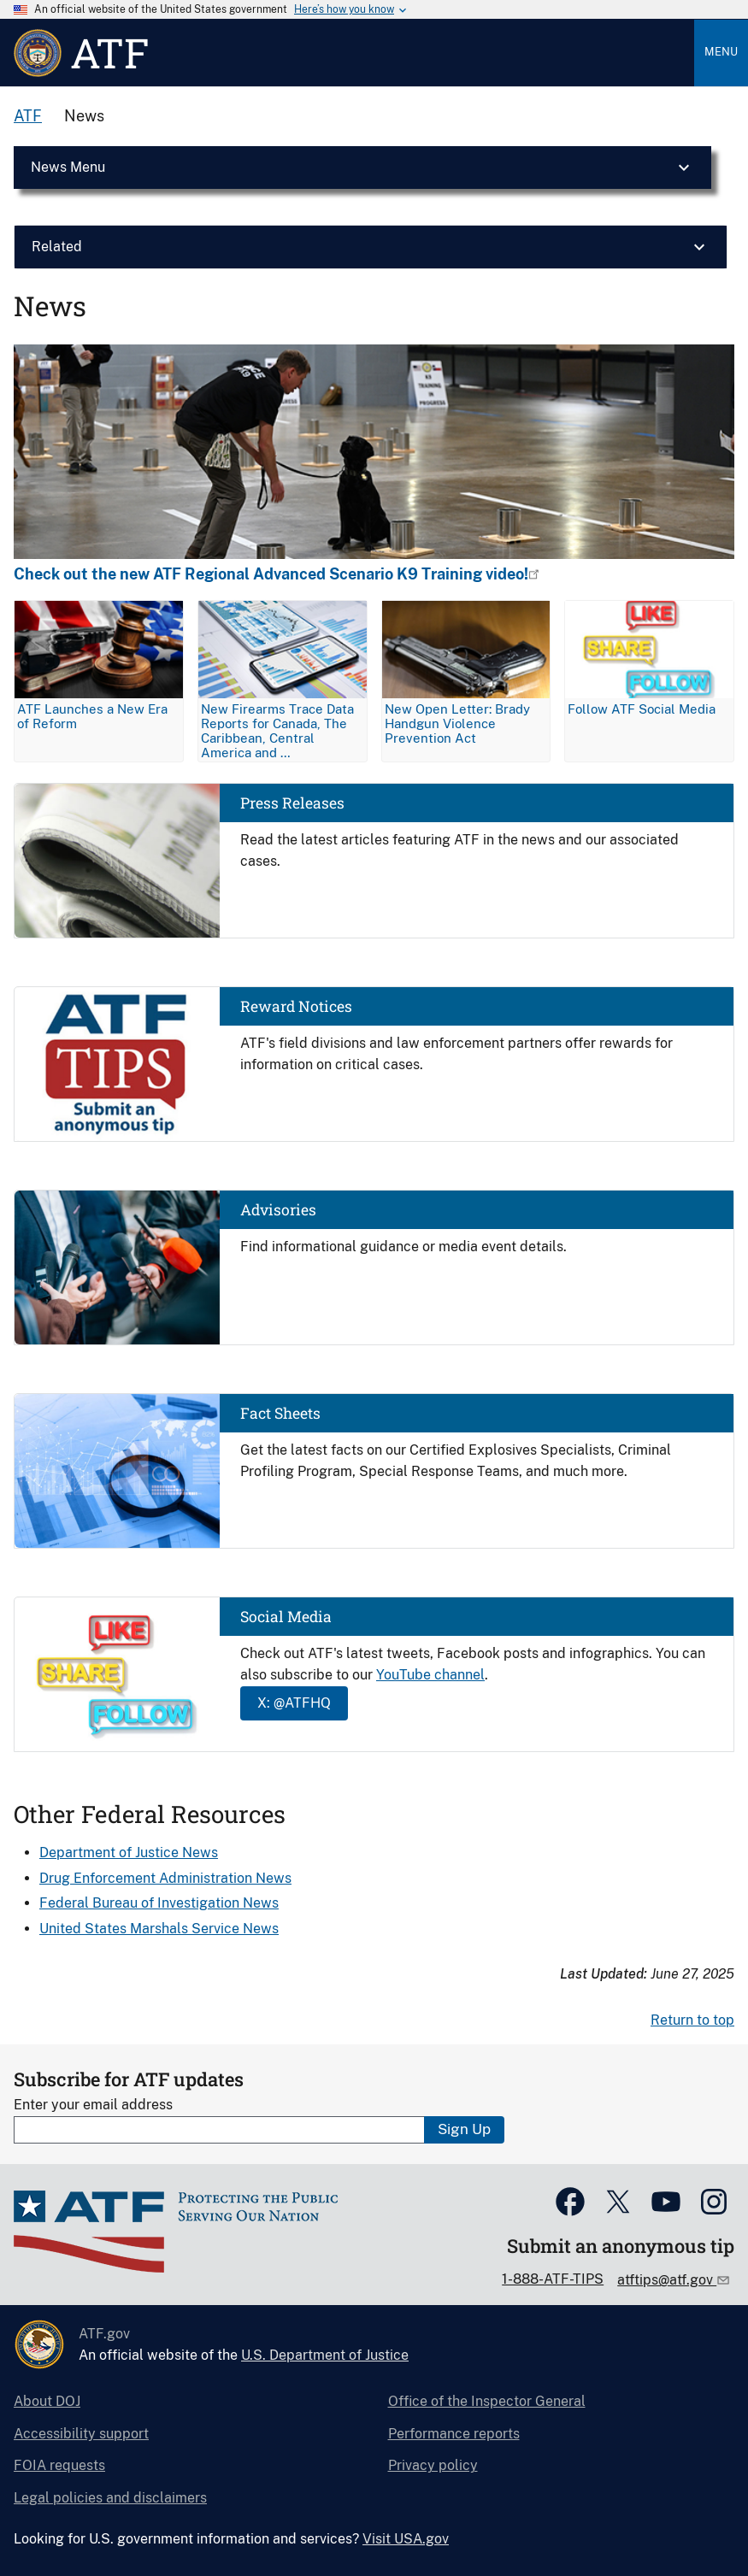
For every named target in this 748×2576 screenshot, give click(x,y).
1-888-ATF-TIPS (553, 2279)
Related (57, 246)
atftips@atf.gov (666, 2280)
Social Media (286, 1616)
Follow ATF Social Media (642, 709)
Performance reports (454, 2434)
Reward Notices (296, 1006)
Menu (721, 51)
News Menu (68, 167)
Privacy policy (433, 2465)
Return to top (692, 2020)
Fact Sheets (280, 1413)
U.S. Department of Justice (325, 2355)
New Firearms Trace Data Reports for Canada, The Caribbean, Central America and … (277, 731)
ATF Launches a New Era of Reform (92, 716)
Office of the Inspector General (487, 2401)
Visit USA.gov (405, 2539)
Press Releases (292, 803)
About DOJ (47, 2401)
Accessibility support (81, 2434)
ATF (28, 116)
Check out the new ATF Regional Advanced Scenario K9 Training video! (271, 574)
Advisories (278, 1210)
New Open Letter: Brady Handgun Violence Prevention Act (457, 723)
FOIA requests (59, 2465)
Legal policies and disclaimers (110, 2498)
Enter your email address (93, 2105)
